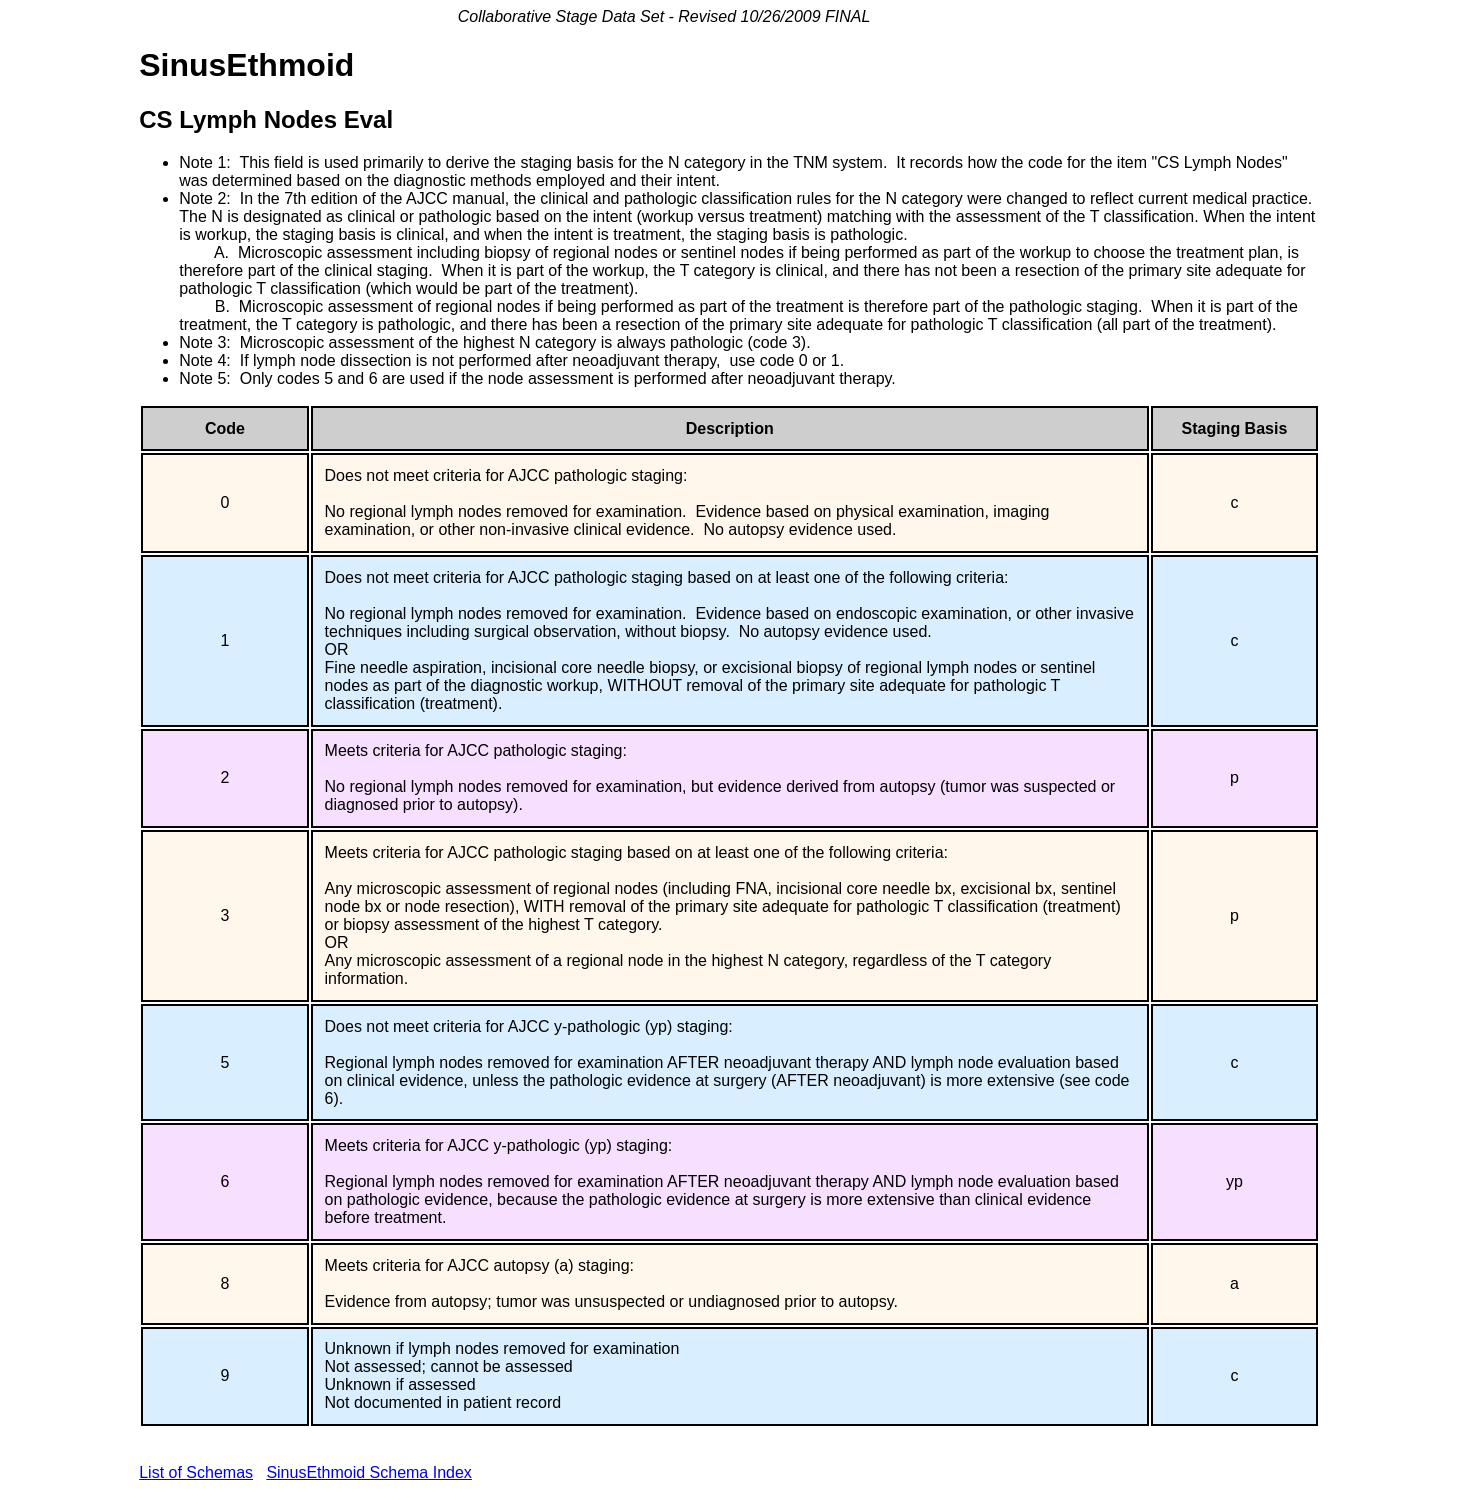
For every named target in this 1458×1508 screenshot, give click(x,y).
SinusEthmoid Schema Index (368, 1472)
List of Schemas (196, 1472)
